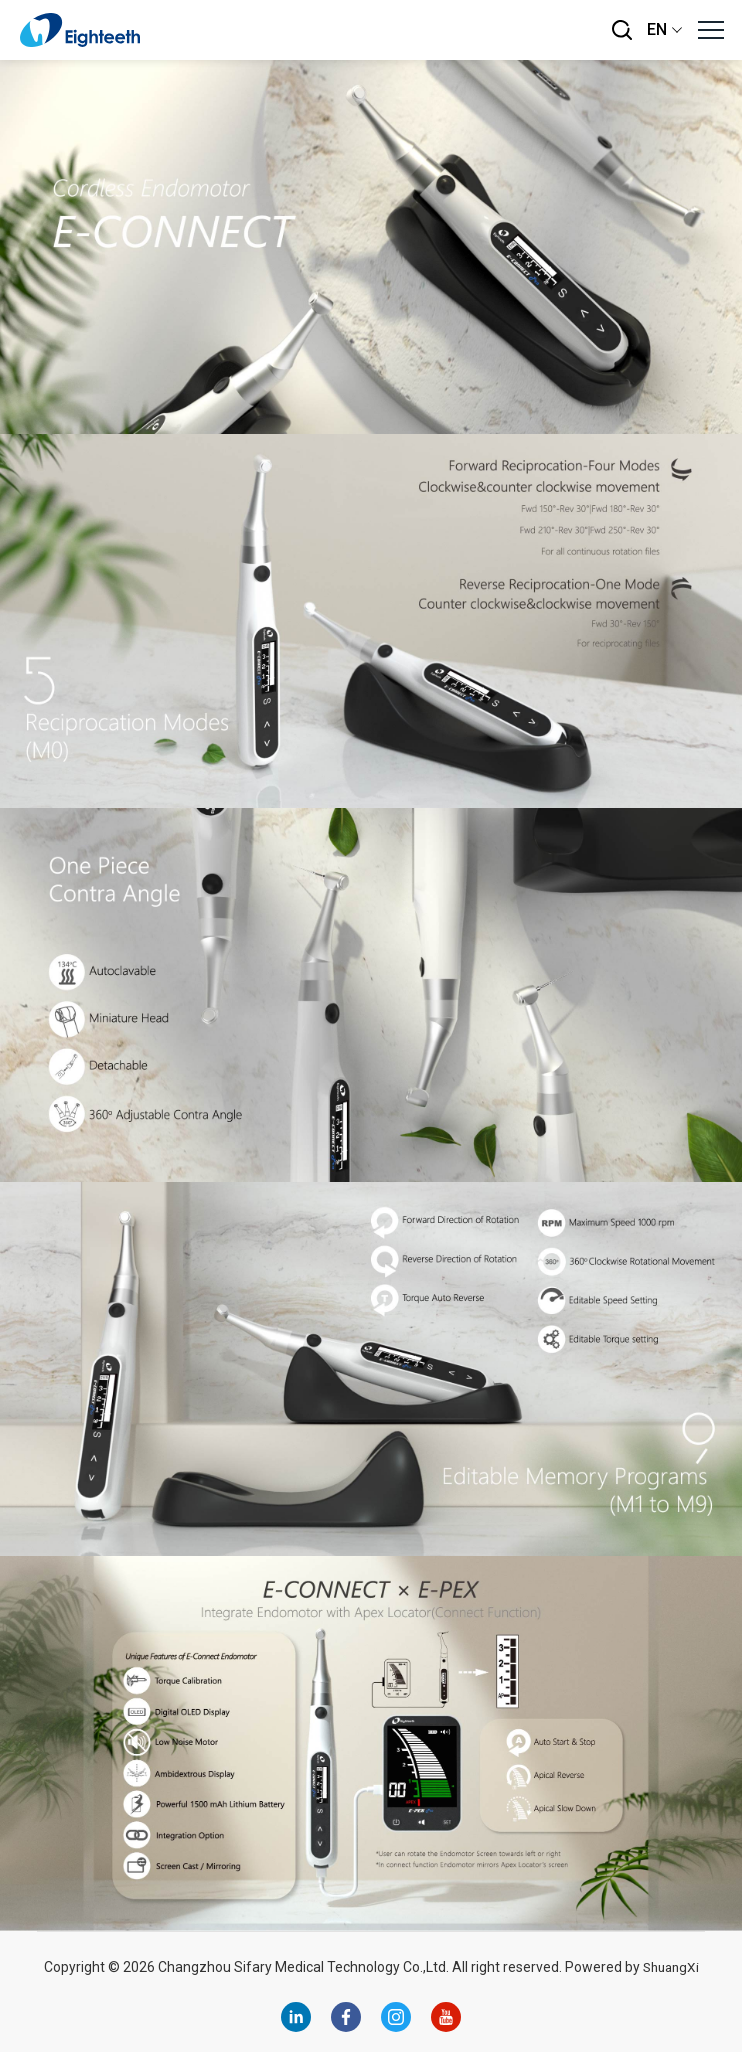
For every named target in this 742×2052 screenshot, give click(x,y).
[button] (710, 30)
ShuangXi (670, 1967)
